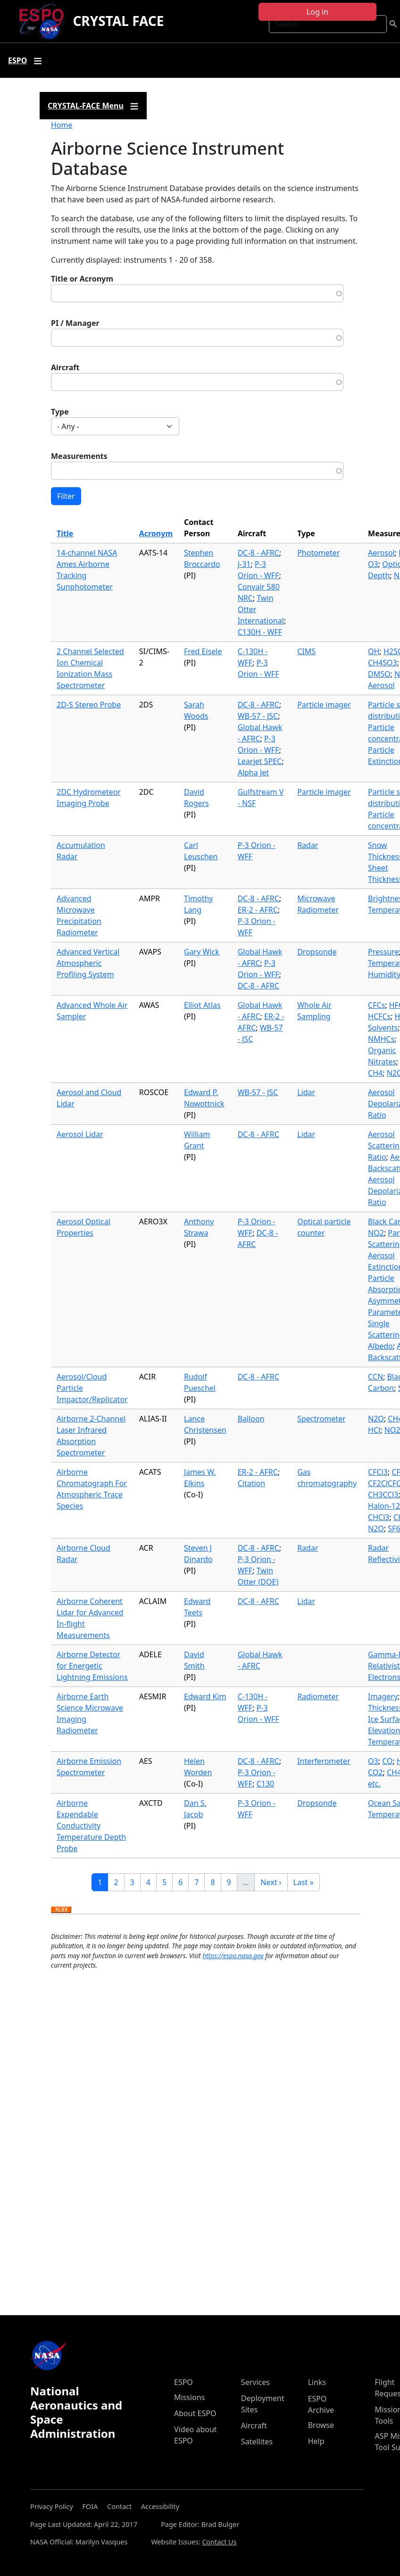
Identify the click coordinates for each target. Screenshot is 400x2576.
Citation (251, 1483)
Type (60, 412)
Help (316, 2441)
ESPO (183, 2382)
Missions (189, 2397)
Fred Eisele (203, 651)
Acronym (156, 533)
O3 (373, 564)
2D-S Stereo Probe (89, 704)
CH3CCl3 (383, 1494)
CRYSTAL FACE (118, 21)
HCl (374, 1430)
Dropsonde (317, 952)
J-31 (244, 564)
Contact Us (219, 2541)
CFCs (376, 1005)
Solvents (383, 1027)
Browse (321, 2425)
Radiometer (318, 1696)
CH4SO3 (382, 662)
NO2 (376, 1233)
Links (317, 2382)
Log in (317, 12)
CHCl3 (378, 1517)
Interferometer (323, 1761)
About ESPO (195, 2413)
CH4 (375, 1073)
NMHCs (381, 1039)
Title (65, 533)
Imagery (383, 1696)
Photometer (318, 553)
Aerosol (381, 553)
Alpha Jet (253, 772)
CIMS (306, 651)
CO (387, 1761)
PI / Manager (75, 323)
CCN (375, 1376)
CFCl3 (378, 1472)
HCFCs (379, 1016)
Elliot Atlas (202, 1005)
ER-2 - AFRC (258, 910)
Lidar (306, 1092)
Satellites (257, 2441)
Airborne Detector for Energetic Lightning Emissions (92, 1665)
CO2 (375, 1772)
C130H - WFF (260, 632)
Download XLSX (61, 1910)
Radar (307, 845)
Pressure (383, 952)
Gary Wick (201, 952)
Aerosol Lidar (80, 1134)
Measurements (79, 456)
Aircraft (65, 367)
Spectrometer (321, 1418)
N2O (376, 1418)
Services (255, 2382)
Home (62, 125)
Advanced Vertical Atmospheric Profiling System (88, 963)
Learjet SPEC (260, 761)
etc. (374, 1783)
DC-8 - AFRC (258, 553)
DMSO (379, 674)
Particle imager (324, 704)
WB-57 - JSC (258, 716)
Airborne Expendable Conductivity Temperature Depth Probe (91, 1825)
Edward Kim (205, 1696)
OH (373, 651)
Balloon (251, 1418)
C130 (266, 1783)
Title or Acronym (82, 279)
